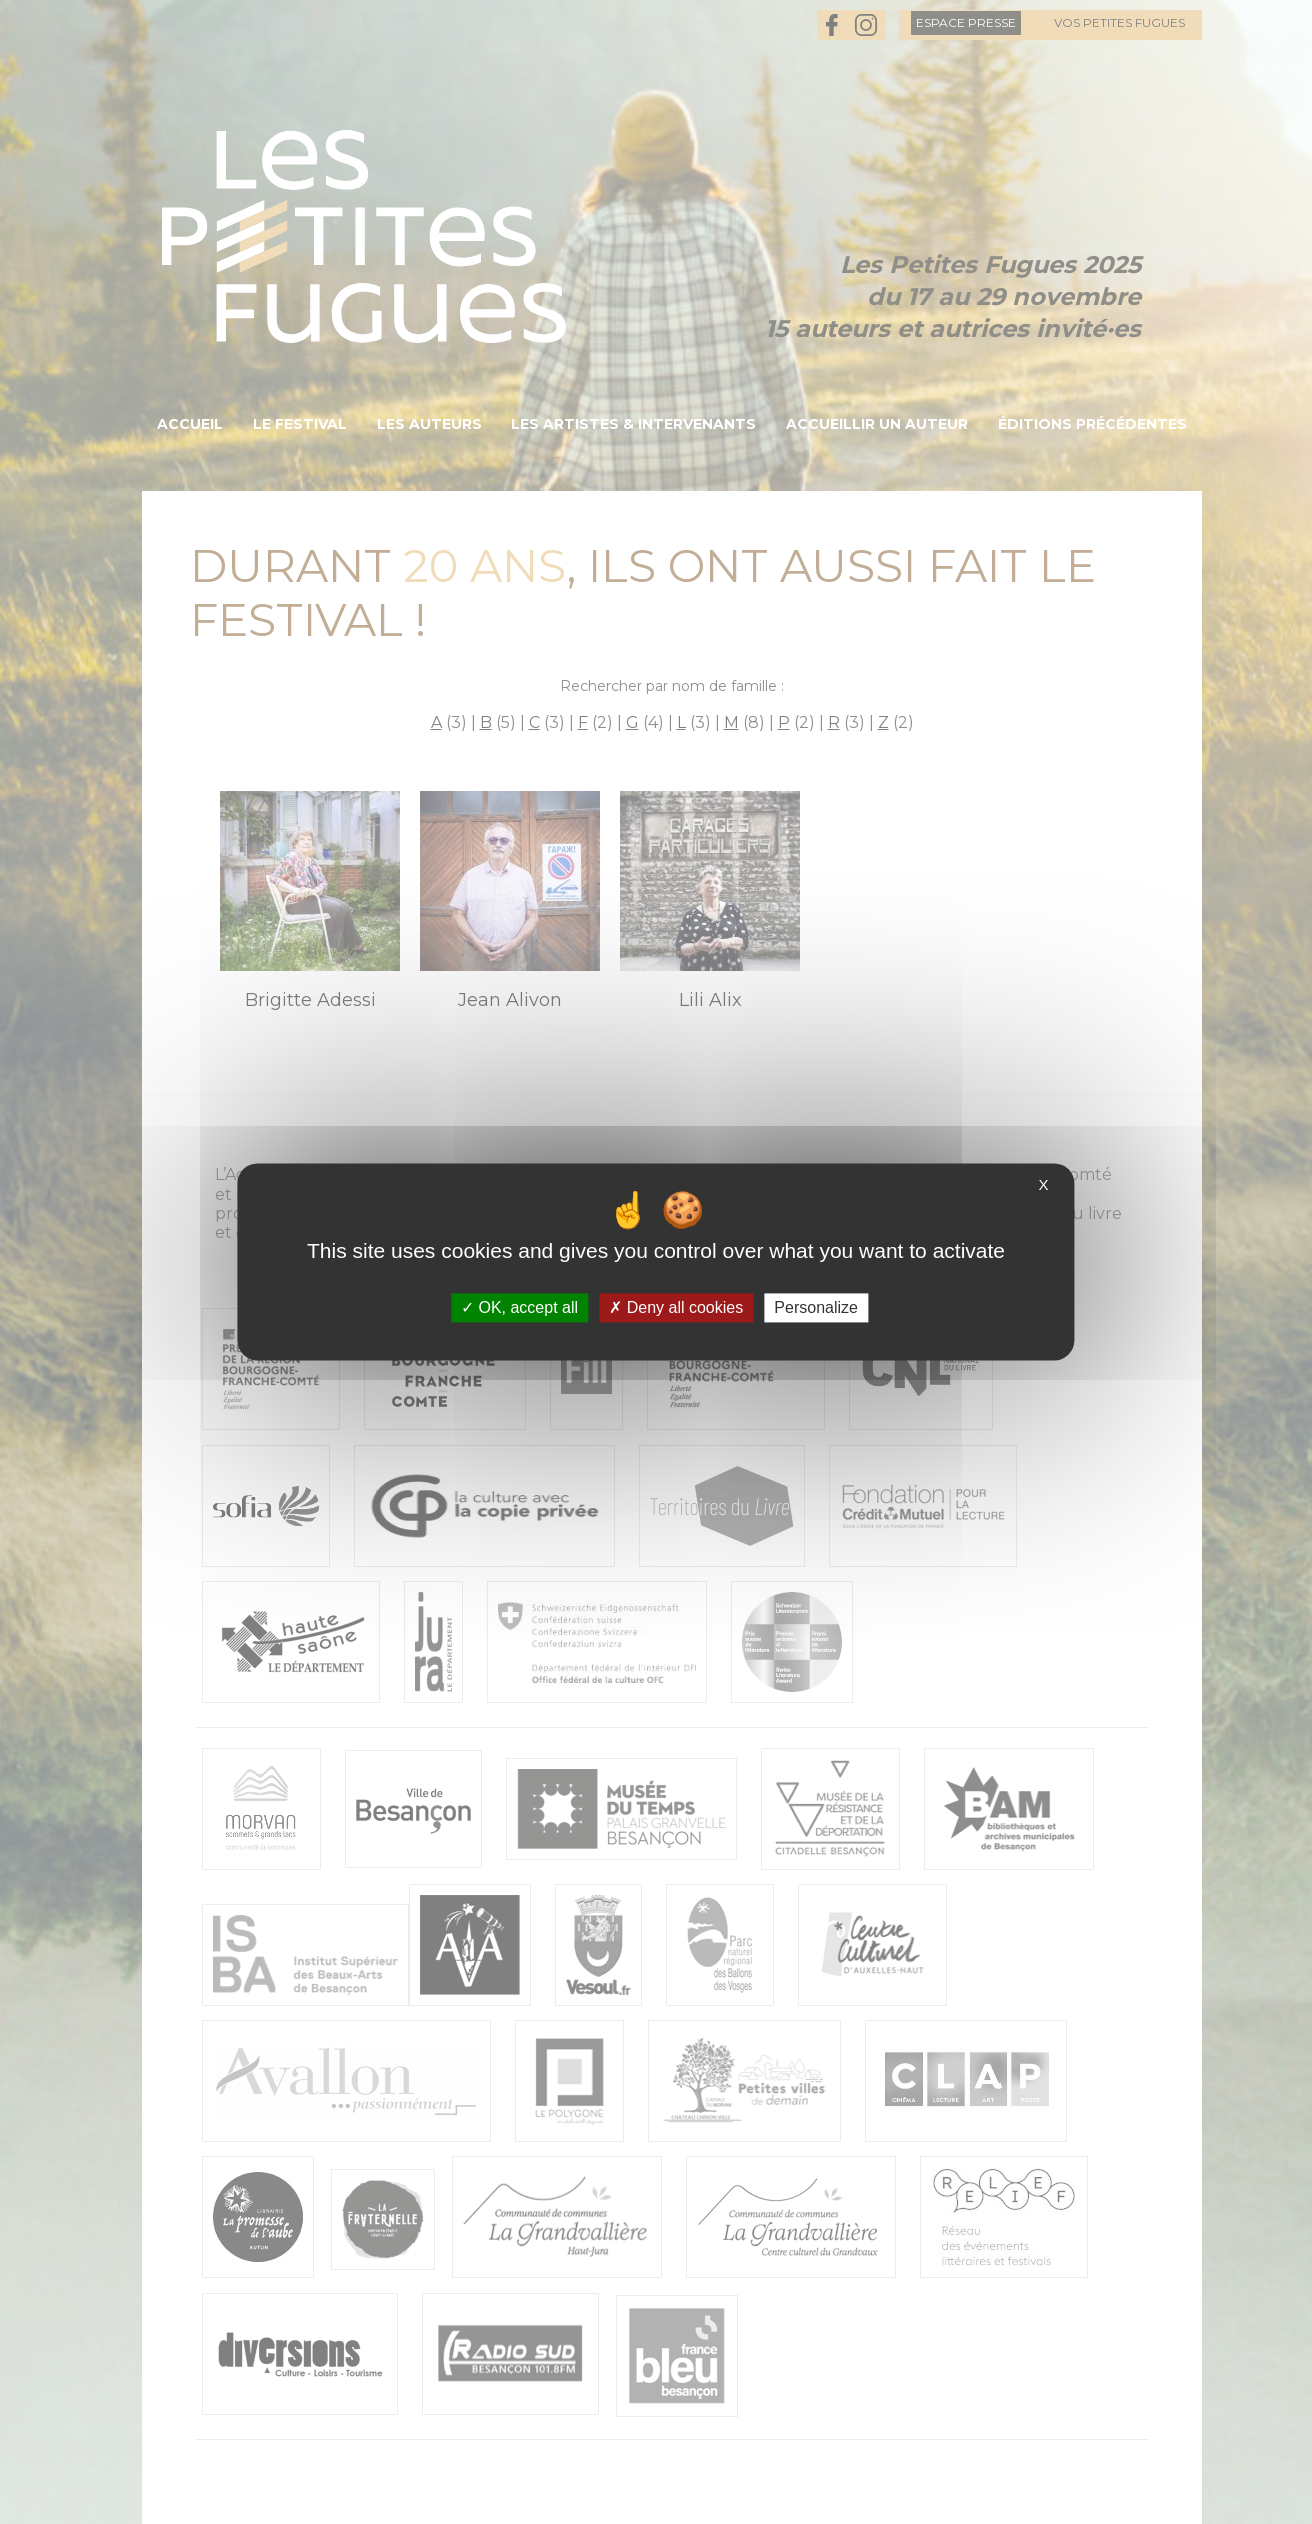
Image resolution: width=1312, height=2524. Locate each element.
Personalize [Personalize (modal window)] (816, 1307)
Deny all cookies (676, 1307)
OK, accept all (519, 1307)
